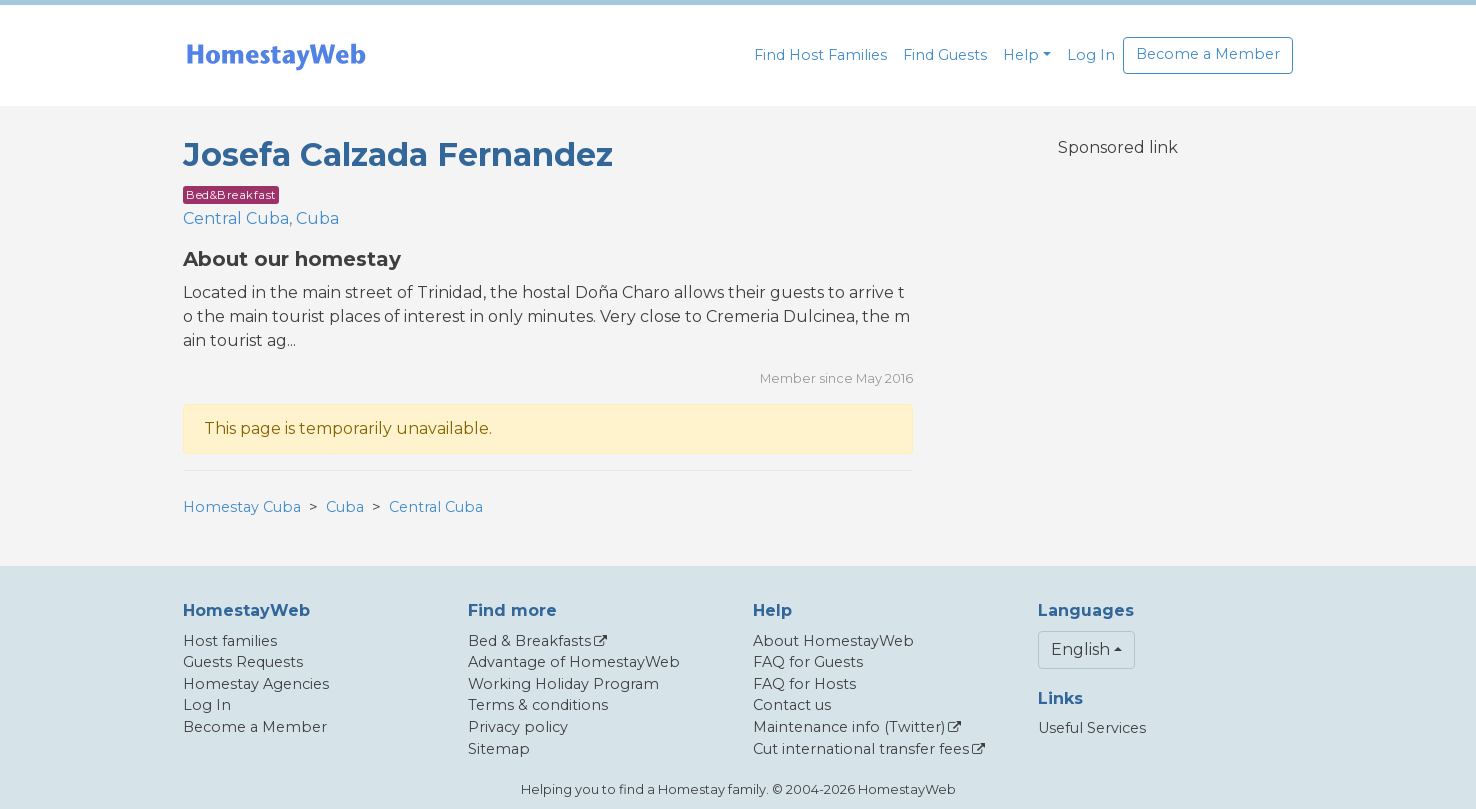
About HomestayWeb (833, 641)
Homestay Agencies (256, 684)
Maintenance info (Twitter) (849, 727)
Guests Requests (243, 662)
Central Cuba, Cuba (261, 218)
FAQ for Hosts (804, 684)
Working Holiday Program (563, 684)
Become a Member (1208, 54)
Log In (1091, 55)
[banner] (276, 55)
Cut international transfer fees (861, 749)
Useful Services (1092, 728)
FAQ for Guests (808, 662)
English (1080, 649)
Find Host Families (820, 55)
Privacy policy (518, 727)
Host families (230, 641)
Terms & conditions (538, 705)
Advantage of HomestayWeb (574, 662)
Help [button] (1021, 55)
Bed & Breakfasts (529, 641)
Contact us (792, 705)
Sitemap (499, 749)
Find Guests (945, 55)
